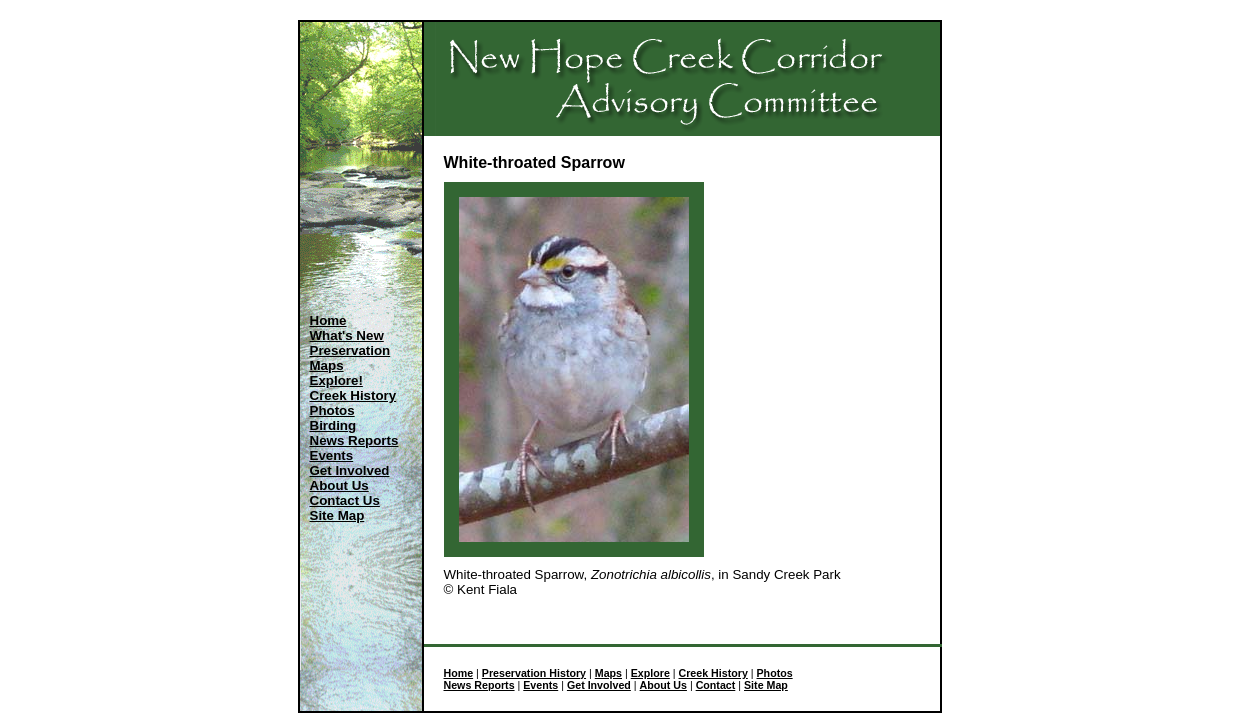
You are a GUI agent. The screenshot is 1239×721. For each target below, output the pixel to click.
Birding (333, 425)
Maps (327, 365)
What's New (347, 335)
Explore (650, 673)
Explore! (336, 380)
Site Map (337, 515)
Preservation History (534, 673)
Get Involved (350, 470)
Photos (332, 410)
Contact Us (345, 500)
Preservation (350, 350)
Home (328, 320)
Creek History (353, 395)
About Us (339, 485)
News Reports (354, 440)
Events (332, 455)
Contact (716, 685)
